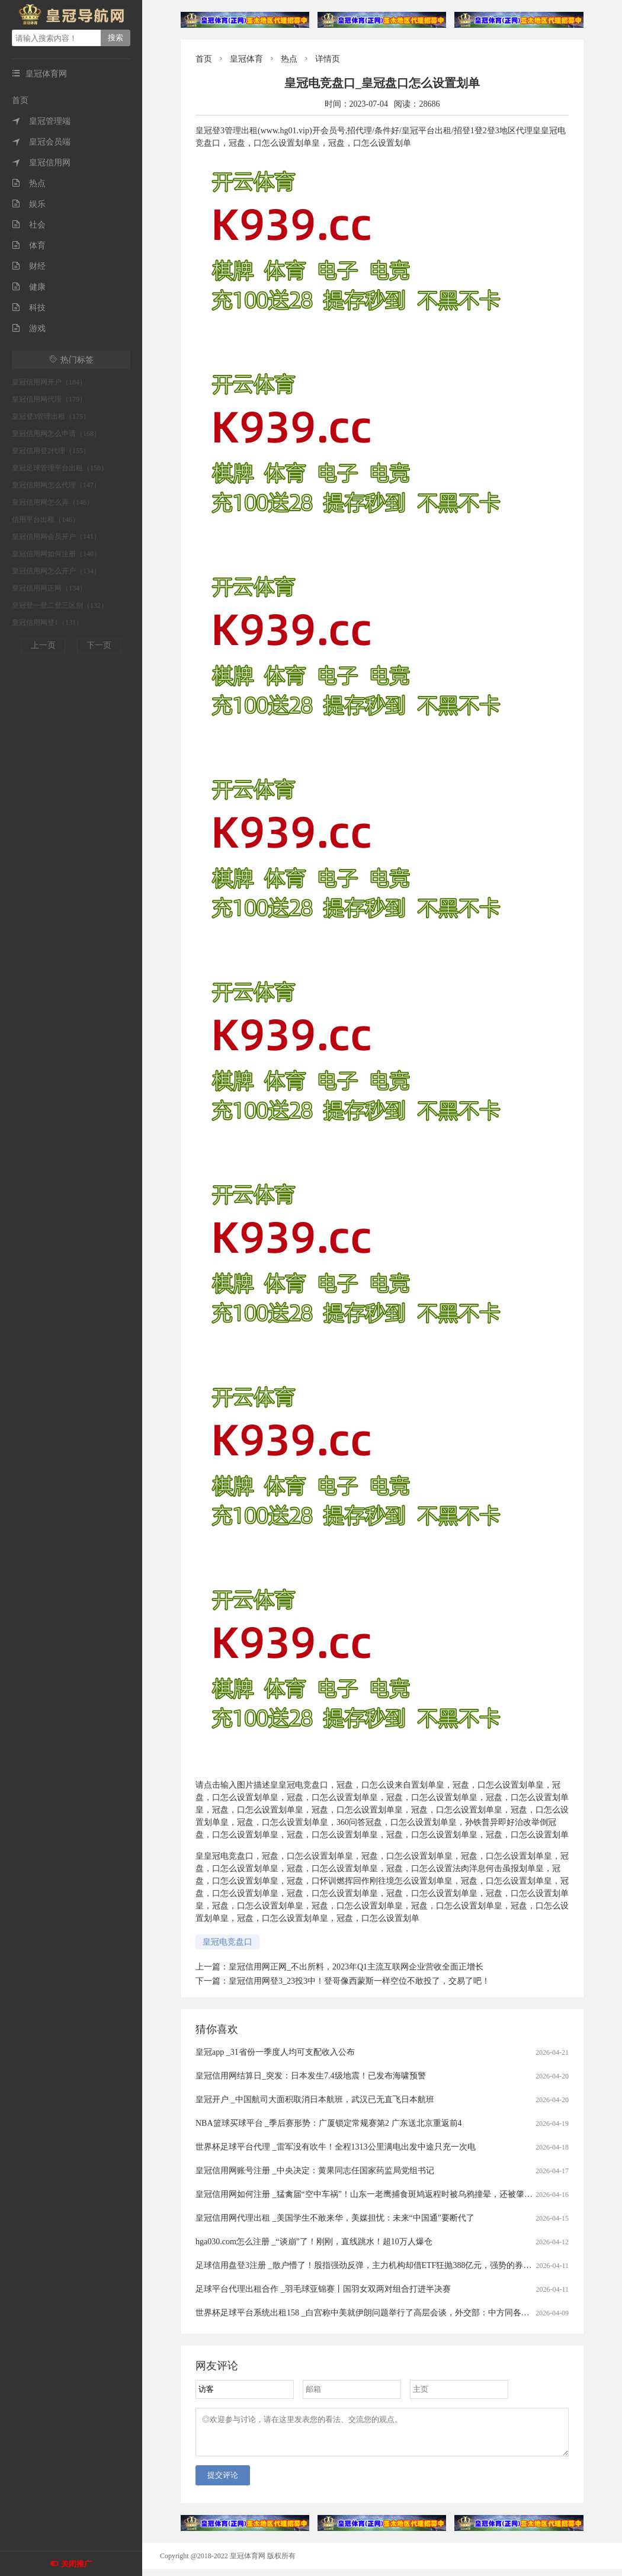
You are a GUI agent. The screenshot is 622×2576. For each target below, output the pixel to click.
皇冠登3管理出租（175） (51, 416)
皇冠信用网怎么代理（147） (56, 485)
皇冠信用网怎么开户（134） (56, 571)
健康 (29, 287)
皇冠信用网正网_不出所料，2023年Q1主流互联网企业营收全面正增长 (356, 1966)
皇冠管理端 (41, 121)
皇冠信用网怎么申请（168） (56, 433)
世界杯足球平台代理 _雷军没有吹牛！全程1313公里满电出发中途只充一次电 (335, 2146)
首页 (20, 100)
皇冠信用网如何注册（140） (56, 554)
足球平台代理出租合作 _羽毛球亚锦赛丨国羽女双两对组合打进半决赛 (323, 2289)
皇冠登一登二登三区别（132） (60, 605)
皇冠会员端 (41, 141)
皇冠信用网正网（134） (49, 588)
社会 (29, 224)
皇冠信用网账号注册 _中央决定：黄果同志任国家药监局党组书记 (314, 2170)
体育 (29, 245)
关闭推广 (76, 2563)
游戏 (29, 328)
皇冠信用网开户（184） (49, 382)
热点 (29, 183)
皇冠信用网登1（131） (47, 622)
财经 (29, 266)
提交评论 (222, 2482)
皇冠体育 (246, 58)
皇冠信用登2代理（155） (51, 451)
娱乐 (29, 204)
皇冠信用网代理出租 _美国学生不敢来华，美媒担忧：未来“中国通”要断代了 (334, 2218)
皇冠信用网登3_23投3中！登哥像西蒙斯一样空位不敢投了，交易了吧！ (359, 1981)
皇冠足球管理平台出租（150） (60, 468)
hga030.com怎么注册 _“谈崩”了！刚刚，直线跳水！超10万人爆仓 (313, 2241)
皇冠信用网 (41, 162)
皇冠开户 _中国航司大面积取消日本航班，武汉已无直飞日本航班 (314, 2099)
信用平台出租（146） (45, 519)
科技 (29, 307)
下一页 (98, 645)
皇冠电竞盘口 (227, 1941)
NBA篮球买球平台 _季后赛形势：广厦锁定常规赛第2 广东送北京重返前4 (328, 2123)
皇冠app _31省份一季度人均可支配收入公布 (275, 2052)
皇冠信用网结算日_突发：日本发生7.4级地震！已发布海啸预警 (310, 2075)
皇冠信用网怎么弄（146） (53, 502)
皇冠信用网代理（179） (49, 399)
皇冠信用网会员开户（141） (56, 536)
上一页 (43, 645)
